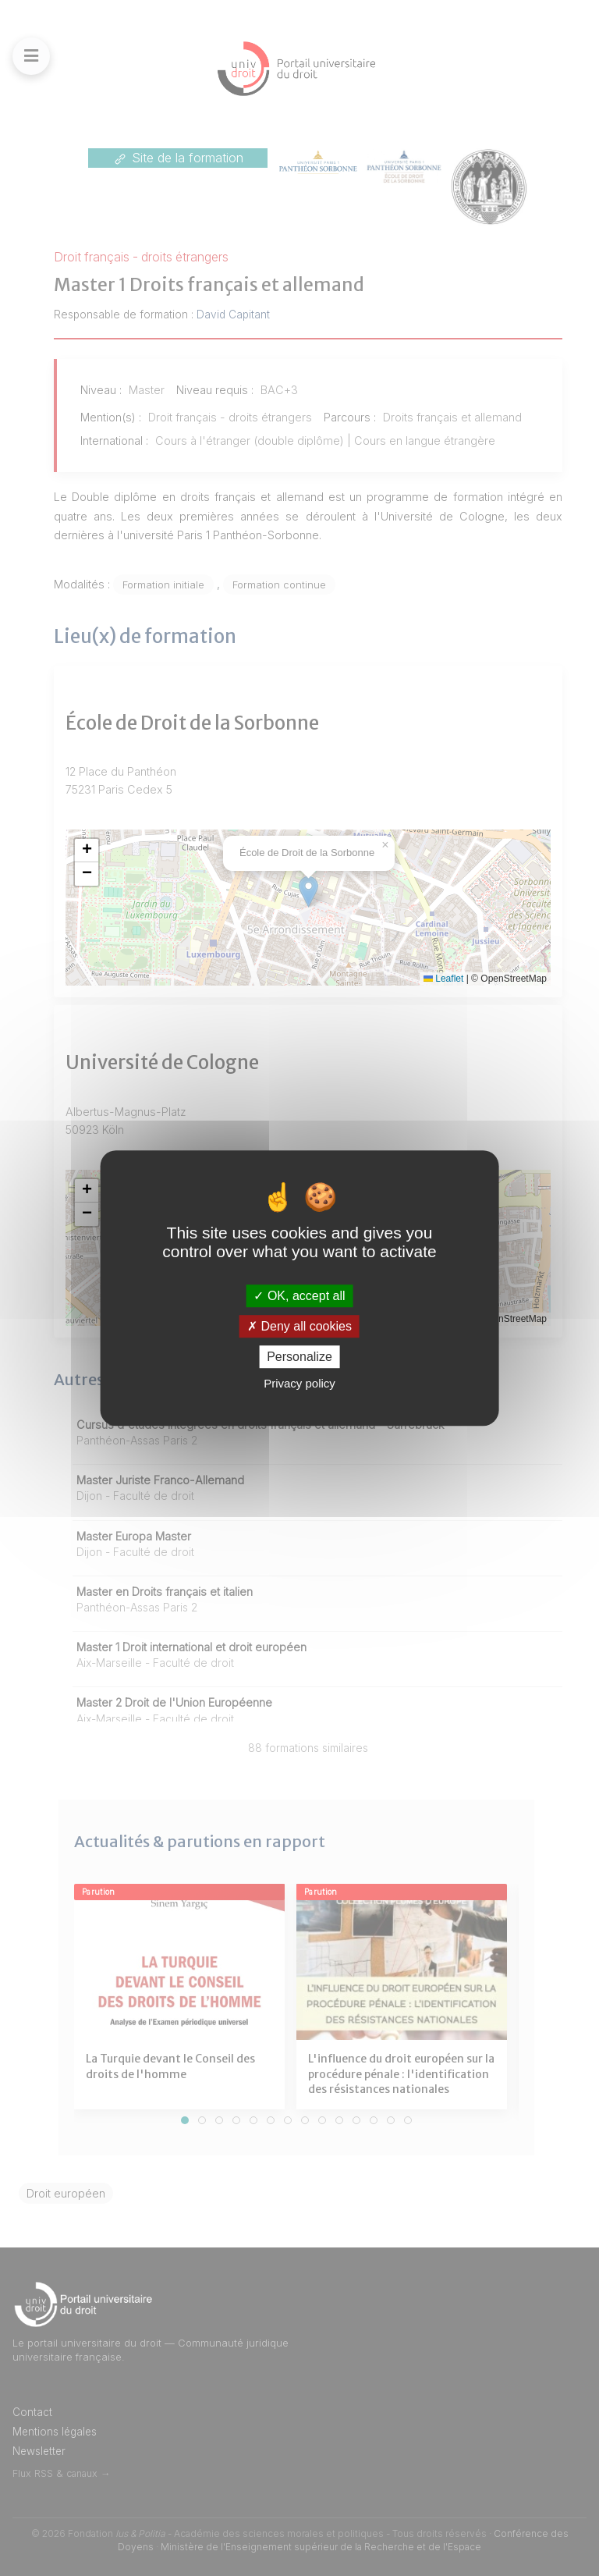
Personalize (299, 1356)
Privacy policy (299, 1383)
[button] (86, 850)
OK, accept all (299, 1295)
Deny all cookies (299, 1326)
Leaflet (443, 978)
